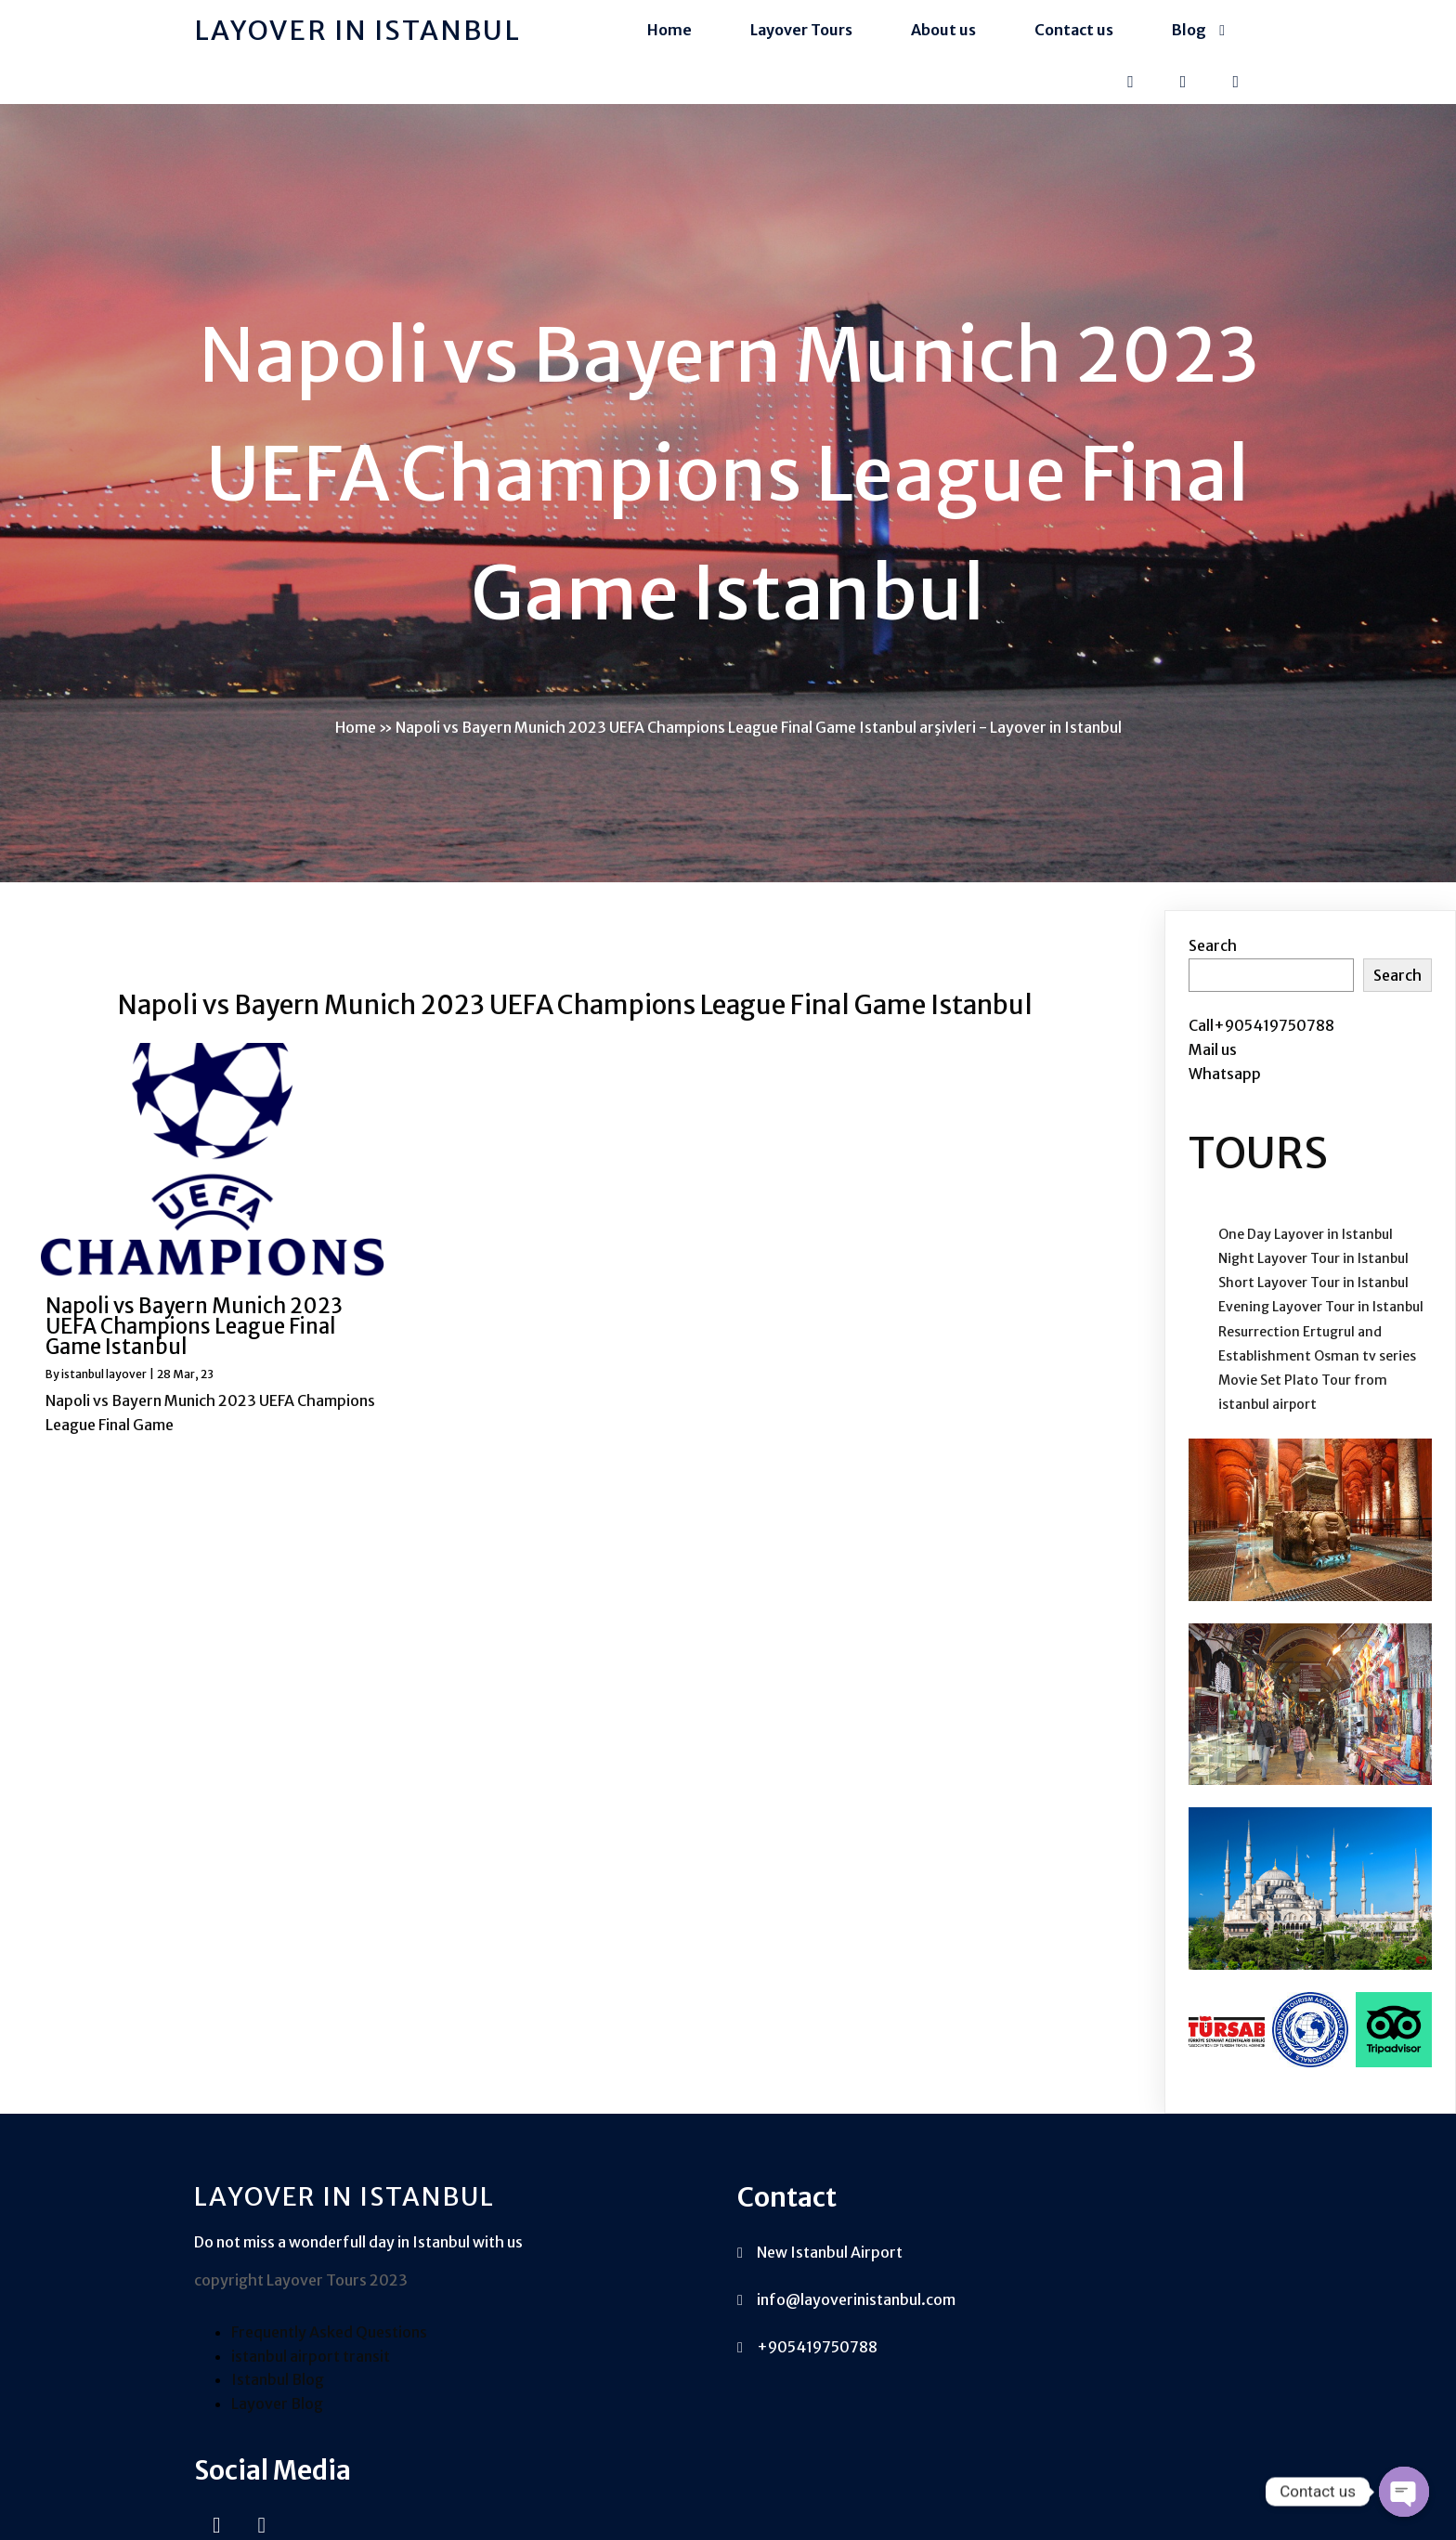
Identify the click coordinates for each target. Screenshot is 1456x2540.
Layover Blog (277, 2447)
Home (355, 737)
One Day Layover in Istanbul (1305, 1250)
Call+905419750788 (1261, 1042)
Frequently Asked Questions (329, 2375)
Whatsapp (1225, 1089)
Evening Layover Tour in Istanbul (1321, 1323)
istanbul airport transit (310, 2399)
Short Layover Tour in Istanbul (1313, 1299)
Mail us (1213, 1065)
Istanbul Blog (277, 2424)
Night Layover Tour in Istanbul (1313, 1274)
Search (1213, 962)
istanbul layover (104, 1390)
